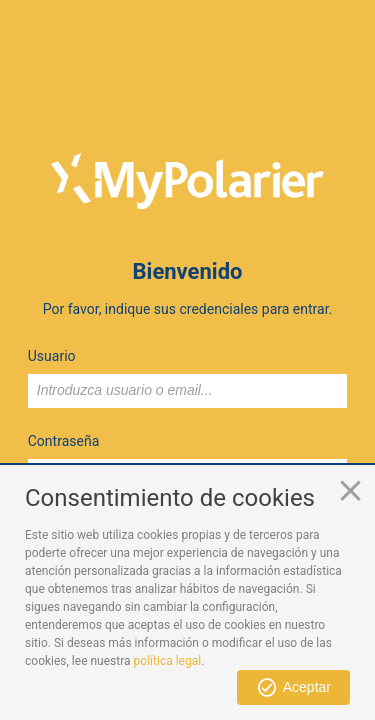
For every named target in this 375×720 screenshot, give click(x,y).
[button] (293, 687)
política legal (168, 661)
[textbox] (188, 391)
